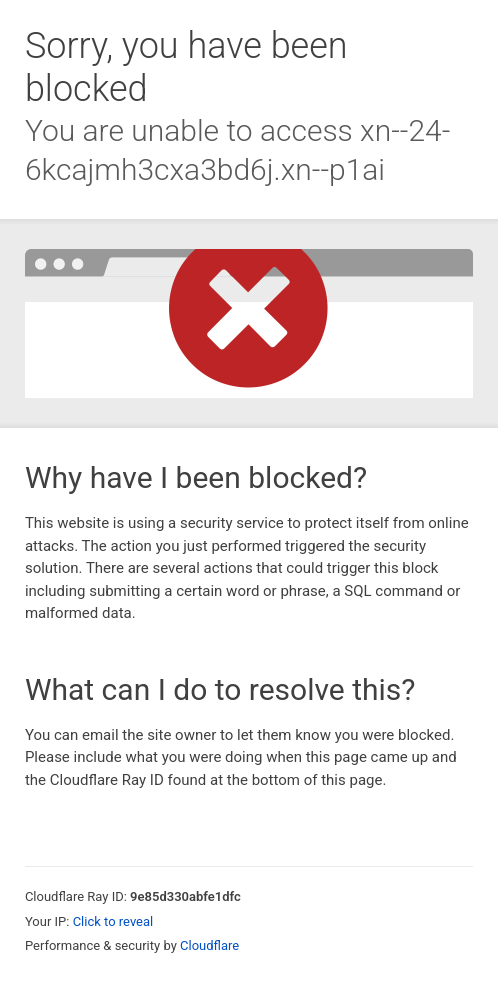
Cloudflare (209, 945)
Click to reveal (113, 921)
